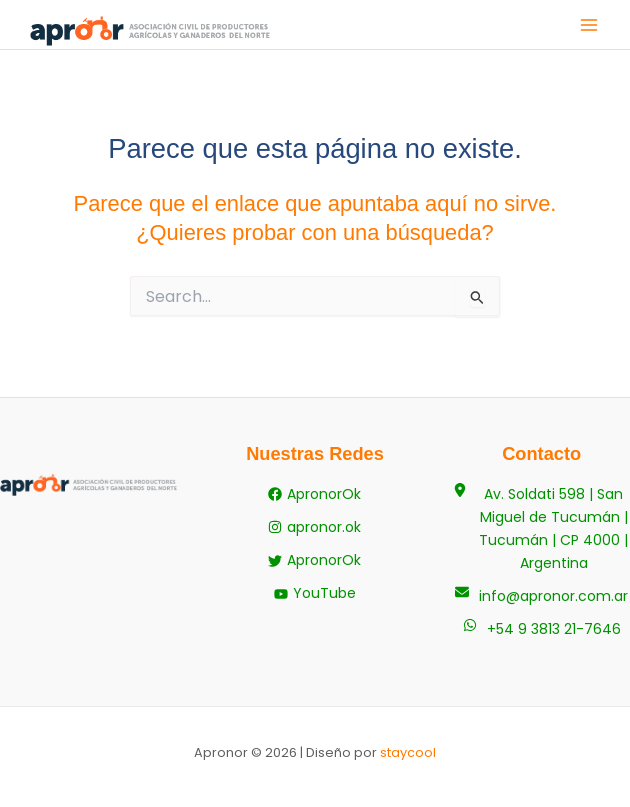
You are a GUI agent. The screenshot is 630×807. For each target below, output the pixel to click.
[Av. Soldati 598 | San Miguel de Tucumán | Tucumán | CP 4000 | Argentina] (541, 529)
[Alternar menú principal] (589, 25)
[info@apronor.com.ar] (541, 596)
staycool (408, 752)
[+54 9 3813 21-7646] (542, 629)
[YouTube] (315, 593)
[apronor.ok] (314, 527)
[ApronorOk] (314, 494)
